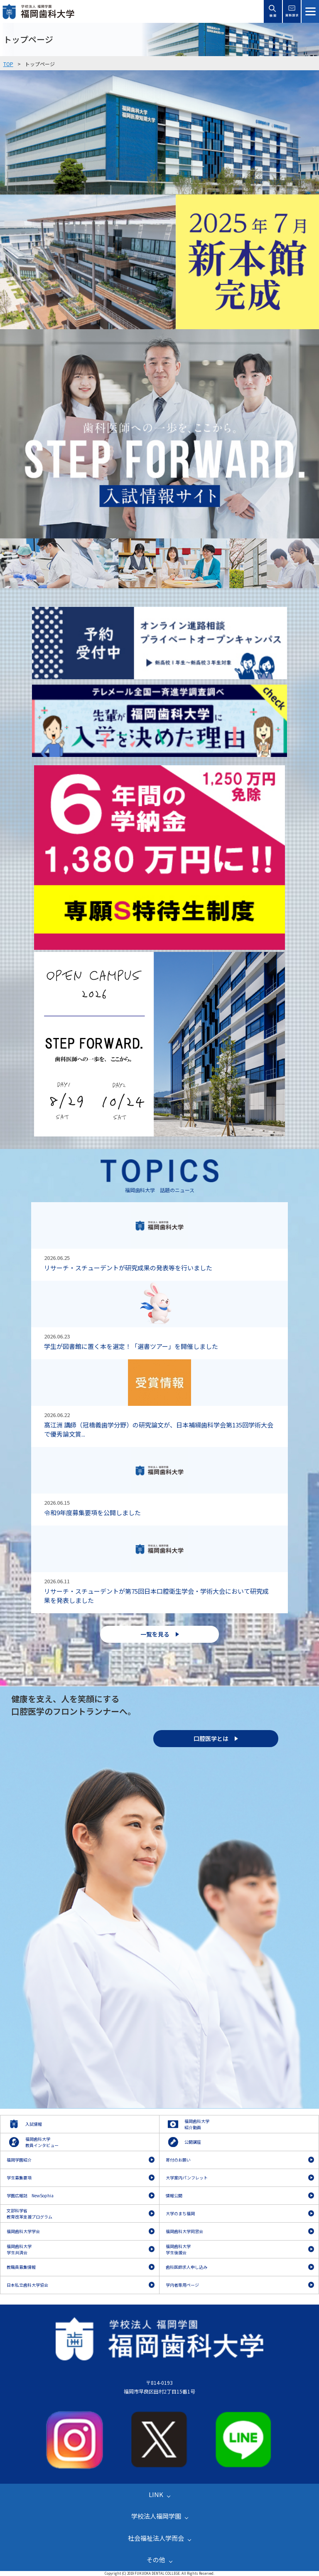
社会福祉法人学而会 (156, 2538)
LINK (156, 2494)
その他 (156, 2559)
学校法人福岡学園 (156, 2516)
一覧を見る (154, 1634)
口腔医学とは (211, 1738)
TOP (8, 63)
